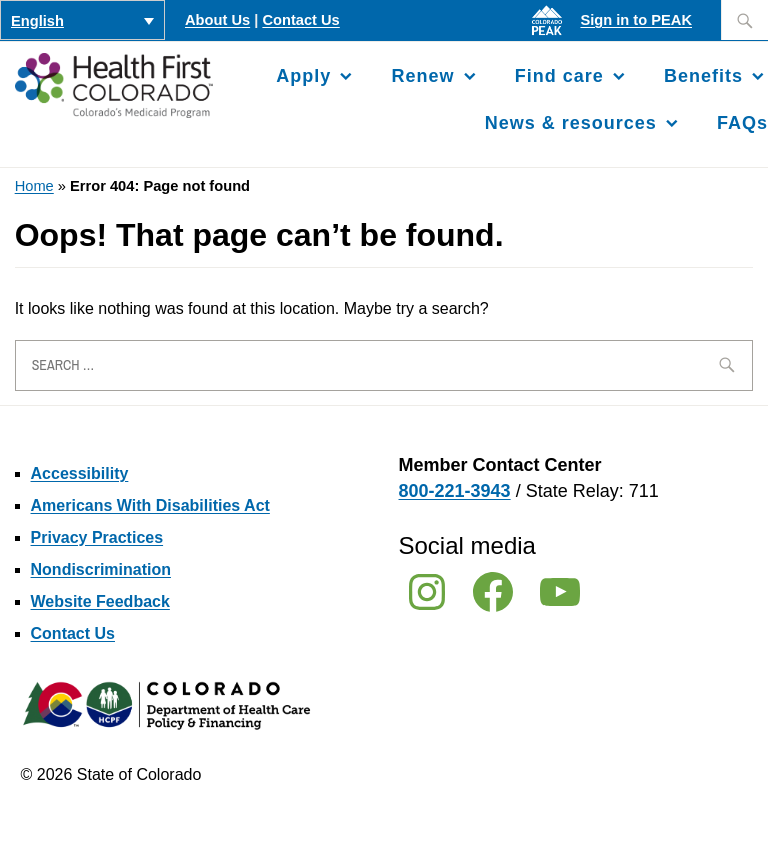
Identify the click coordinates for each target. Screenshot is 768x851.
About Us (217, 20)
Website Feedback (100, 601)
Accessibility (80, 473)
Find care (559, 76)
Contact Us (300, 20)
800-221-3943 (455, 491)
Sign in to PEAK (636, 20)
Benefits (703, 76)
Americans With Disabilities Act (150, 505)
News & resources (571, 123)
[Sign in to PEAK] (552, 35)
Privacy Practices (97, 537)
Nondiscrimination (101, 569)
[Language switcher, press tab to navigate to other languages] (82, 20)
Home (34, 186)
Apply (303, 76)
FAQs (742, 123)
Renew (423, 76)
